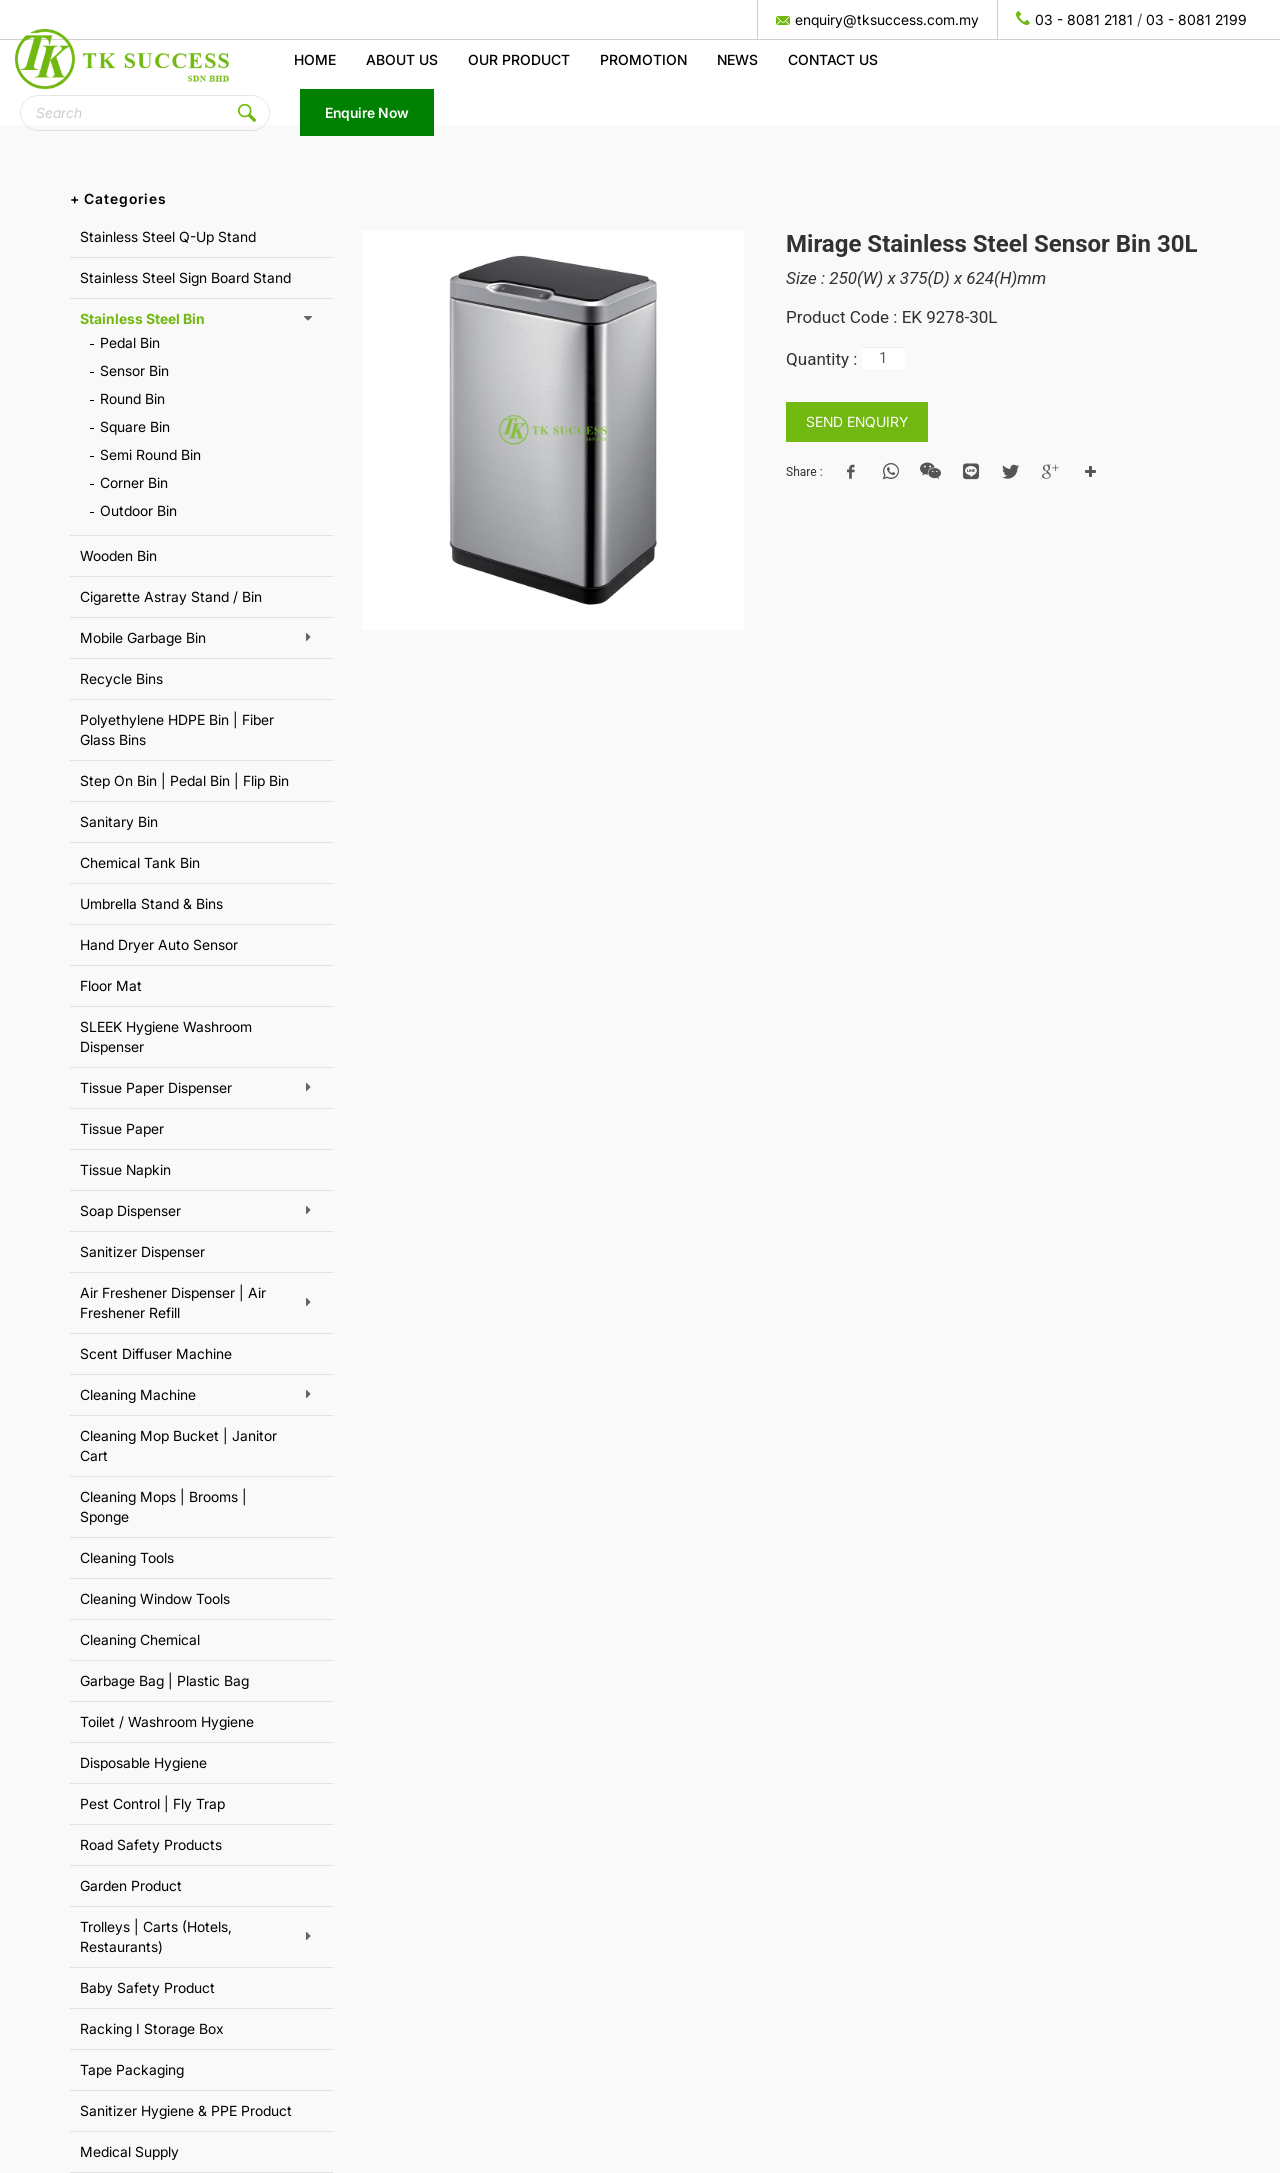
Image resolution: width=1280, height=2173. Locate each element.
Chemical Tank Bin (140, 862)
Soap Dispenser (130, 1210)
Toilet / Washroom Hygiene (167, 1721)
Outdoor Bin (138, 510)
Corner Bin (134, 482)
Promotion (643, 59)
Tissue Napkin (125, 1169)
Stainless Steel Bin (142, 318)
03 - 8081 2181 (1084, 19)
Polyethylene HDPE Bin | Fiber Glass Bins (177, 729)
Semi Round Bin (150, 454)
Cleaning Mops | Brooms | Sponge (163, 1506)
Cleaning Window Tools (155, 1598)
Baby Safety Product (147, 1987)
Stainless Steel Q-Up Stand (168, 236)
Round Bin (132, 398)
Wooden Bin (118, 555)
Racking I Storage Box (152, 2028)
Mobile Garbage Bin (143, 637)
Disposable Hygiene (143, 1762)
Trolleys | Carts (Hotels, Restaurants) (156, 1936)
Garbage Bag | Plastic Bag (164, 1680)
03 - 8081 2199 (1196, 19)
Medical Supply (129, 2151)
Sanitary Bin (119, 821)
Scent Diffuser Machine (156, 1353)
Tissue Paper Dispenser (156, 1087)
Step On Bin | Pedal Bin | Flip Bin (184, 780)
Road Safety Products (151, 1844)
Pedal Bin (130, 342)
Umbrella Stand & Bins (151, 903)
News (737, 59)
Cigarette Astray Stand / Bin (171, 596)
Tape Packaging (132, 2069)
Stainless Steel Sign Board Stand (185, 277)
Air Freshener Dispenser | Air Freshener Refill (173, 1302)
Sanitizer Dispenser (142, 1251)
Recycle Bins (121, 678)
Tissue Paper (122, 1128)
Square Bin (135, 426)
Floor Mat (111, 985)
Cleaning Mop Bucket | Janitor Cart (178, 1445)
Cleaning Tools (127, 1557)
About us (402, 59)
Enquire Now (367, 112)
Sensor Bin (134, 370)
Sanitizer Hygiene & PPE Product (186, 2110)
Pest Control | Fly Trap (152, 1803)
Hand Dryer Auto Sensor (159, 944)
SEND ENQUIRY (857, 421)
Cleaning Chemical (140, 1639)
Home (315, 59)
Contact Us (833, 59)
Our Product (519, 59)
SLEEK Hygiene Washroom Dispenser (166, 1036)
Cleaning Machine (138, 1394)
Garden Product (131, 1885)
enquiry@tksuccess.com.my (887, 19)
